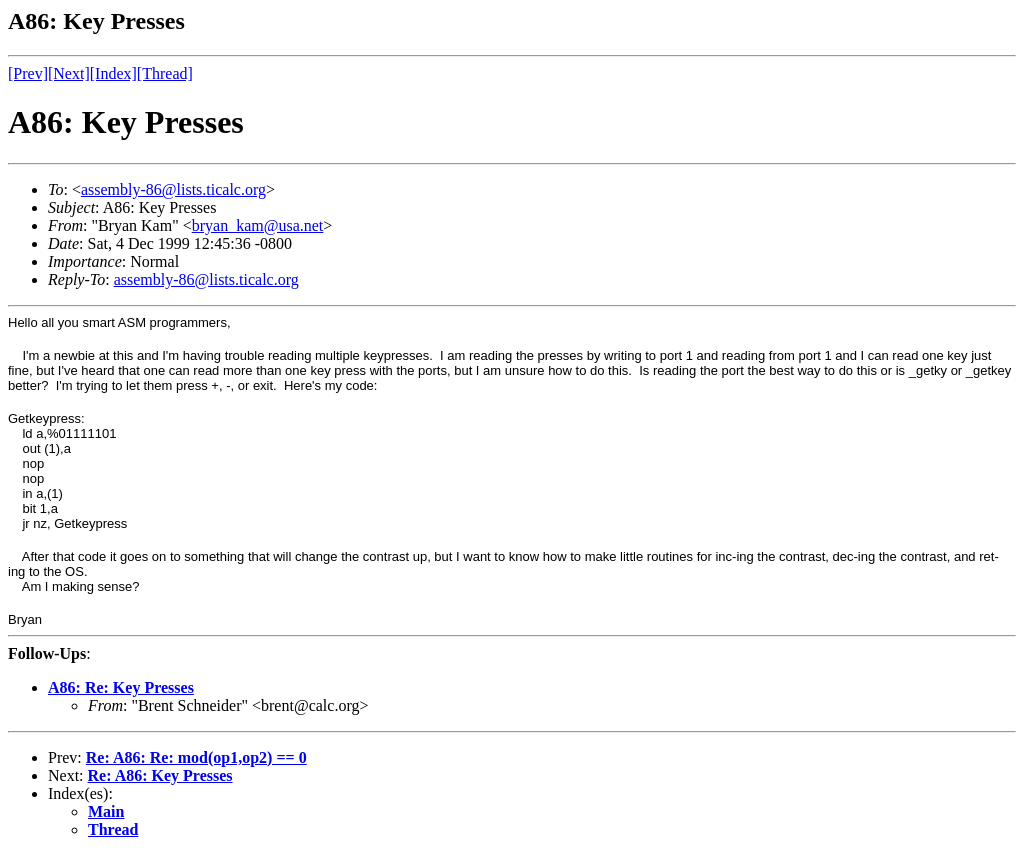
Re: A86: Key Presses (160, 775)
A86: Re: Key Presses (121, 687)
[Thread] (165, 73)
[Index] (113, 73)
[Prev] (28, 73)
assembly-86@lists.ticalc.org (173, 189)
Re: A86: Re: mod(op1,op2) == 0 (196, 757)
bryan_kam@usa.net (258, 225)
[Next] (69, 73)
